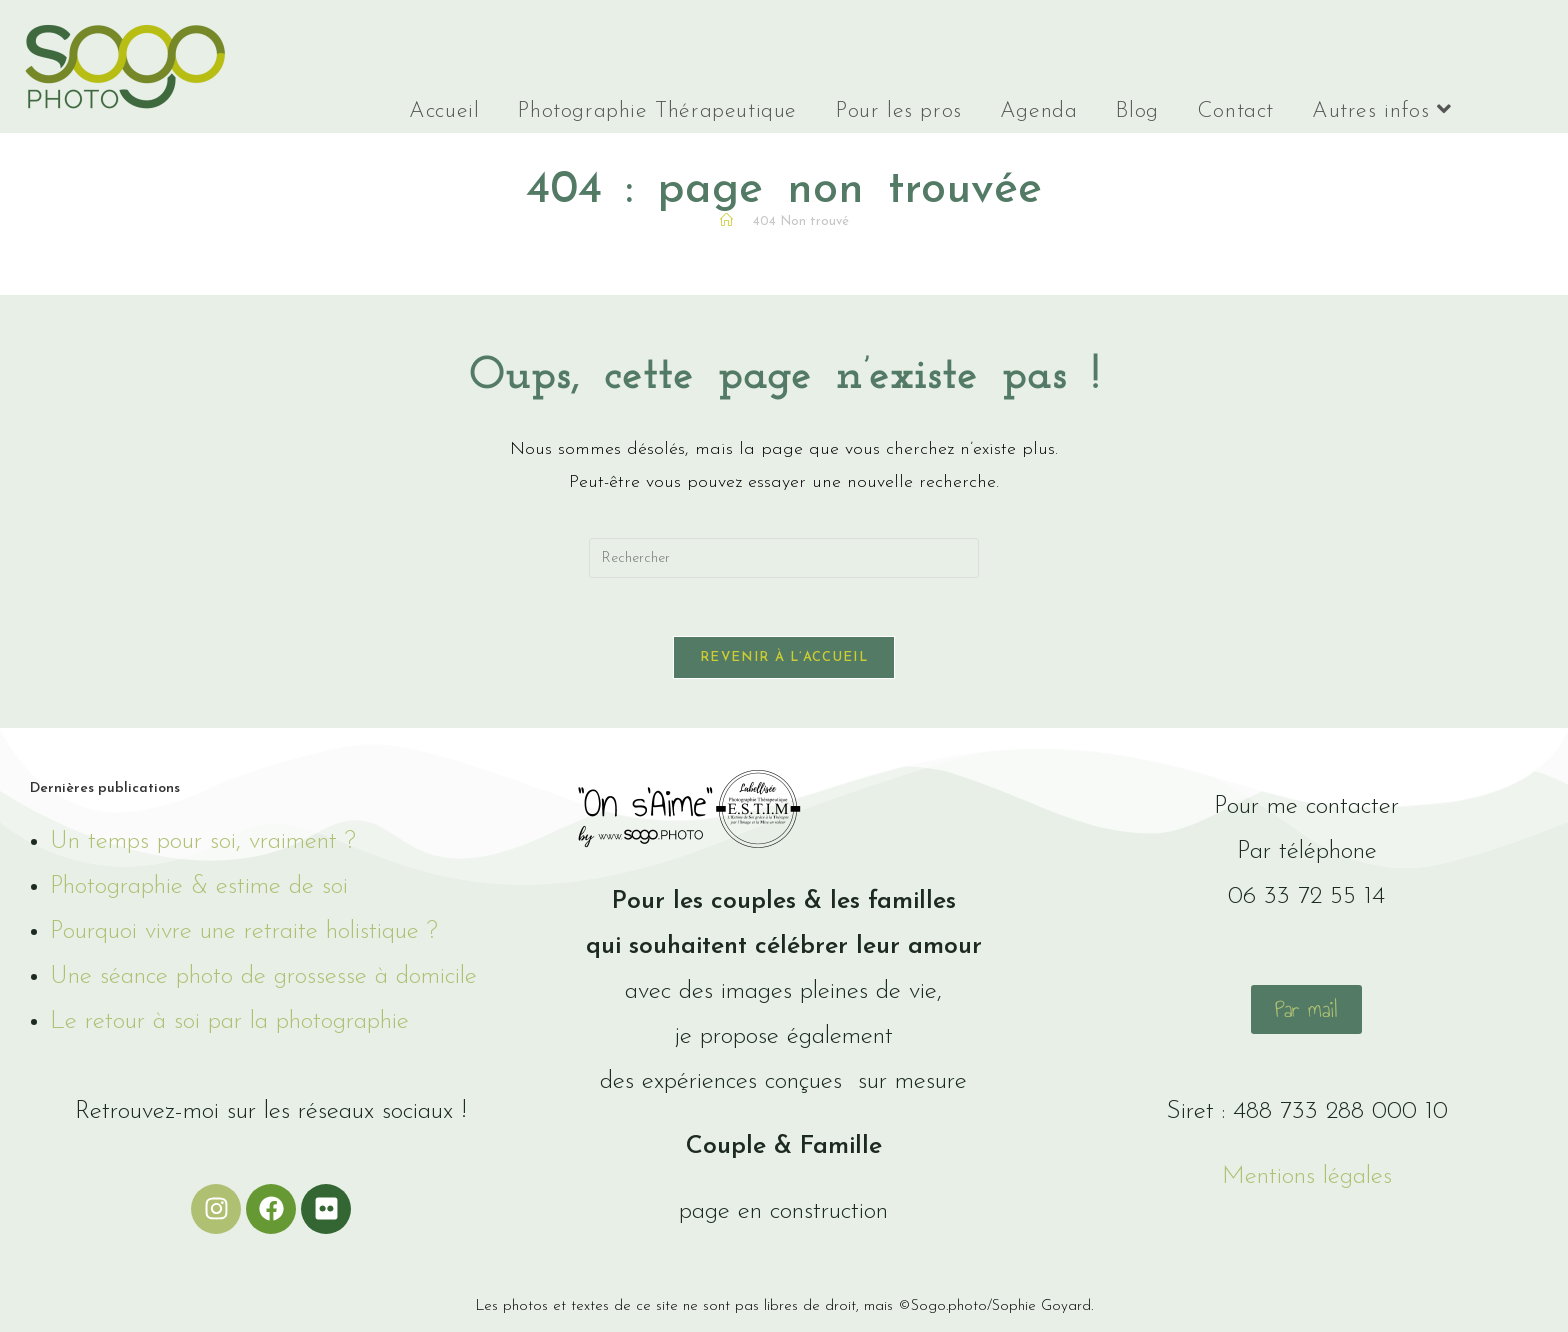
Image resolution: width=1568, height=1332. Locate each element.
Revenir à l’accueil (784, 660)
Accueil (444, 111)
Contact (1235, 111)
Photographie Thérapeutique (657, 111)
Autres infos (1381, 110)
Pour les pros (898, 111)
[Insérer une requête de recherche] (784, 558)
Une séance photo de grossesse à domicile (263, 979)
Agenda (1039, 111)
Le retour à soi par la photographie (229, 1024)
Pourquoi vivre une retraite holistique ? (244, 934)
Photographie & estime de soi (199, 889)
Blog (1136, 111)
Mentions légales (1307, 1179)
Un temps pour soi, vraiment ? (203, 844)
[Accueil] (726, 221)
